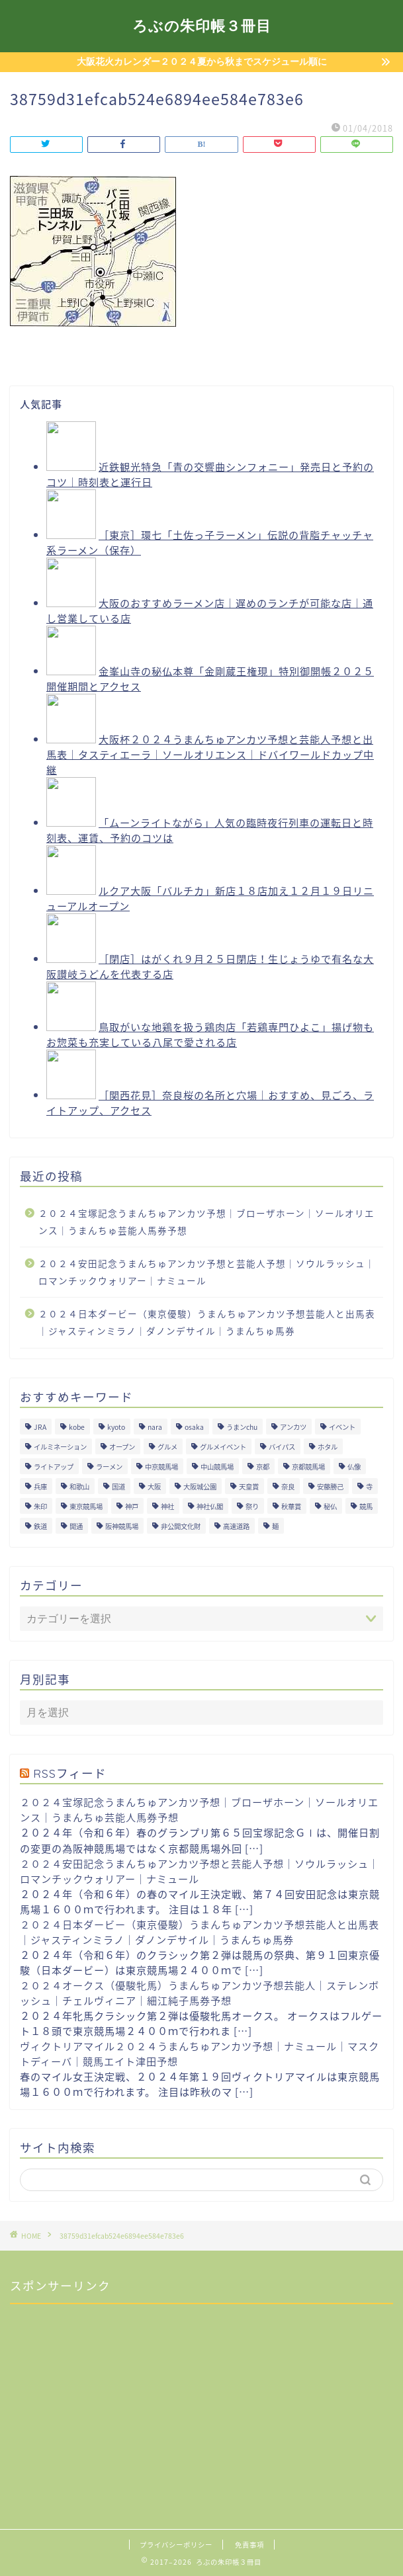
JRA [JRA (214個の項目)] (40, 1427)
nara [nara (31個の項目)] (155, 1427)
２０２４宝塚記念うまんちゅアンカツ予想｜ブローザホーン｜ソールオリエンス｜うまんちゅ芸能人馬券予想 (206, 1221)
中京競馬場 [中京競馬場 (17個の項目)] (161, 1467)
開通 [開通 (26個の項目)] (76, 1526)
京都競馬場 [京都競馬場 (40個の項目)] (308, 1467)
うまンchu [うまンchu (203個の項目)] (241, 1427)
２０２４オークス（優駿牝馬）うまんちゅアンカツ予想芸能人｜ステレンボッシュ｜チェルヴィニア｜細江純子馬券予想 (199, 1992)
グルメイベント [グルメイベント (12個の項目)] (223, 1447)
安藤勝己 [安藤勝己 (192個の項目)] (330, 1486)
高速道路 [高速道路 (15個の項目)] (236, 1526)
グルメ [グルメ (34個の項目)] (167, 1447)
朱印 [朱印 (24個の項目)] (40, 1506)
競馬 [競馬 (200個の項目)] (366, 1506)
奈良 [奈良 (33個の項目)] (287, 1486)
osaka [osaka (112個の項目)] (194, 1427)
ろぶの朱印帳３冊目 (201, 25)
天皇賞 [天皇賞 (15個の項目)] (249, 1486)
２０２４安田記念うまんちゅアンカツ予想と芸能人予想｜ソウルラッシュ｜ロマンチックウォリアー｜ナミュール (206, 1272)
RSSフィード (70, 1773)
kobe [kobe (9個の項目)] (77, 1427)
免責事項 (249, 2545)
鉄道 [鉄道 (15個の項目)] (40, 1526)
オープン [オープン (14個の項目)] (122, 1447)
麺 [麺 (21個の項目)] (275, 1526)
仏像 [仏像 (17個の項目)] (354, 1467)
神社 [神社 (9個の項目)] (167, 1506)
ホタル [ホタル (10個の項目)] (327, 1447)
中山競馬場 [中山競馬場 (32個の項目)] (217, 1467)
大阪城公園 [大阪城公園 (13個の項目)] (199, 1486)
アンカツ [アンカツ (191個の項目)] (293, 1427)
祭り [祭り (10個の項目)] (252, 1506)
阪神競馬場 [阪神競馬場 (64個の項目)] (121, 1526)
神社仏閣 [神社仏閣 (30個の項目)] (210, 1506)
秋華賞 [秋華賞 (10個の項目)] (291, 1506)
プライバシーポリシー (176, 2545)
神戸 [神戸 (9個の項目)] (131, 1506)
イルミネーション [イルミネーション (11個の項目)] (60, 1447)
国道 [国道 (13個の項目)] (118, 1486)
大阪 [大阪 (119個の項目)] (154, 1486)
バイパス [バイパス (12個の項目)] (282, 1447)
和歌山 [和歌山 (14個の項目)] (79, 1486)
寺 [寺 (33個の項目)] (369, 1486)
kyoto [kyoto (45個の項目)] (116, 1427)
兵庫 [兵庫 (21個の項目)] (40, 1486)
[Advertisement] (109, 2396)
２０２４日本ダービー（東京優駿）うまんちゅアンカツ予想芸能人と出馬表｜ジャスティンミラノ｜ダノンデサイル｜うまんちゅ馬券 (206, 1322)
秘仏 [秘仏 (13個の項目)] (330, 1506)
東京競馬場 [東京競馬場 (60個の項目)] (86, 1506)
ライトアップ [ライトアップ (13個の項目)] (53, 1467)
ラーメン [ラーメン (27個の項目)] (109, 1467)
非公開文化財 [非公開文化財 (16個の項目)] (181, 1526)
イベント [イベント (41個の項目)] (342, 1427)
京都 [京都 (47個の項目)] (262, 1467)
